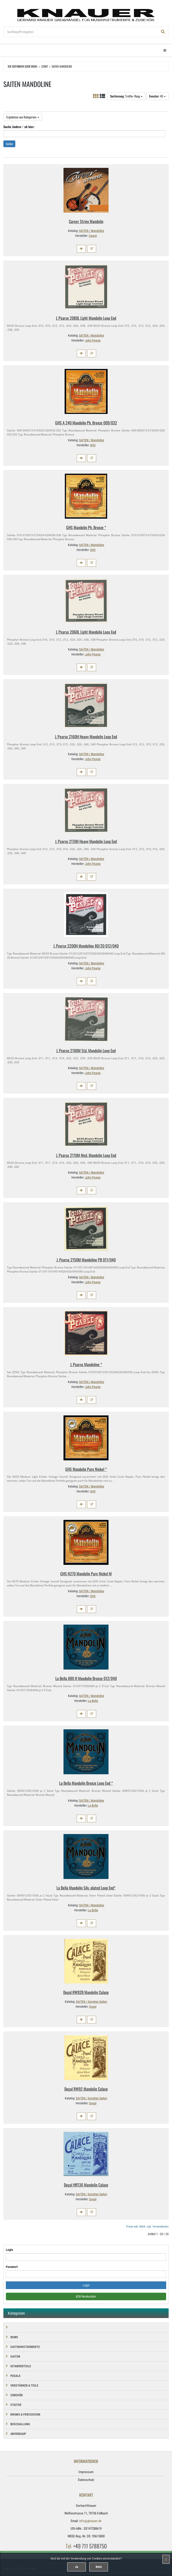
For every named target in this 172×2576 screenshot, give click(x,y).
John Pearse (93, 340)
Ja (76, 2567)
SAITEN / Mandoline (91, 231)
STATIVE (15, 2405)
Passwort (12, 2267)
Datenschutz (86, 2480)
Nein (99, 2567)
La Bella (93, 1701)
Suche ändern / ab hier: (18, 126)
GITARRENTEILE (20, 2366)
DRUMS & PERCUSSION (25, 2414)
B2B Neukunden (86, 2296)
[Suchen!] (163, 32)
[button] (81, 249)
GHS (92, 445)
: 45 (157, 96)
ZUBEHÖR (16, 2395)
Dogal (92, 2006)
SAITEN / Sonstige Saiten (91, 2001)
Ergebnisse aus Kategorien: (22, 117)
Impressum (86, 2472)
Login (9, 2250)
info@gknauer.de (90, 2521)
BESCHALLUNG (20, 2424)
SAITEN (15, 2356)
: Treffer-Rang (126, 96)
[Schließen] (166, 2559)
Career (93, 236)
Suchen (9, 144)
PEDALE (15, 2376)
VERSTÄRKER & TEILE (24, 2385)
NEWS (14, 2337)
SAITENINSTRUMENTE (25, 2347)
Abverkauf (18, 2434)
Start (44, 66)
